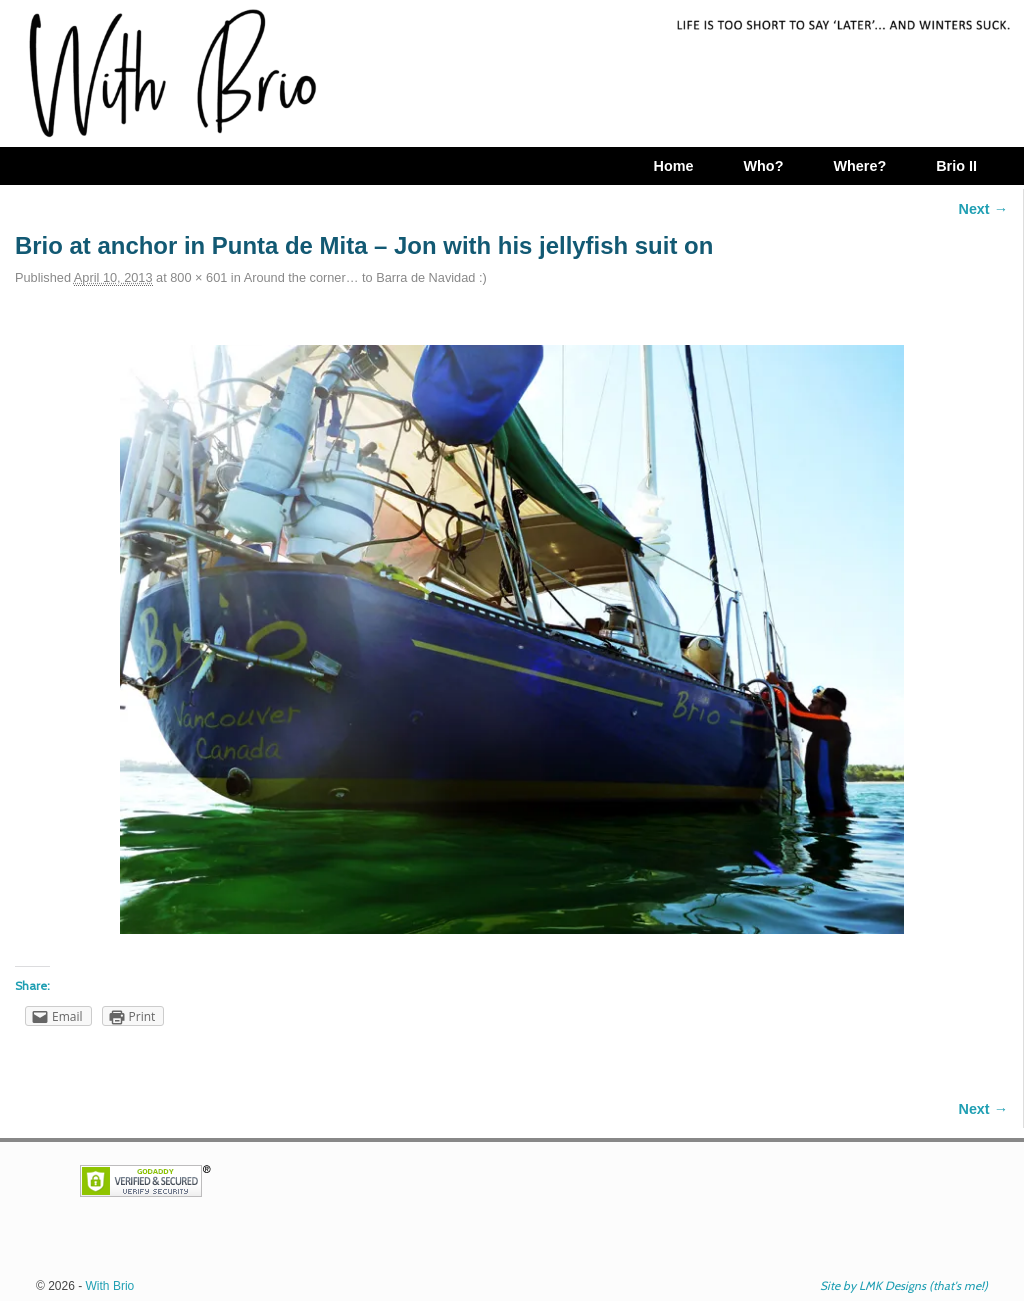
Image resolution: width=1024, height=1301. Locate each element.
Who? (763, 166)
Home (673, 166)
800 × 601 (198, 277)
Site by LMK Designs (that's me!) (904, 1285)
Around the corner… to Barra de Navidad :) (365, 277)
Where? (859, 166)
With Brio (110, 1286)
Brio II (956, 166)
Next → (983, 209)
